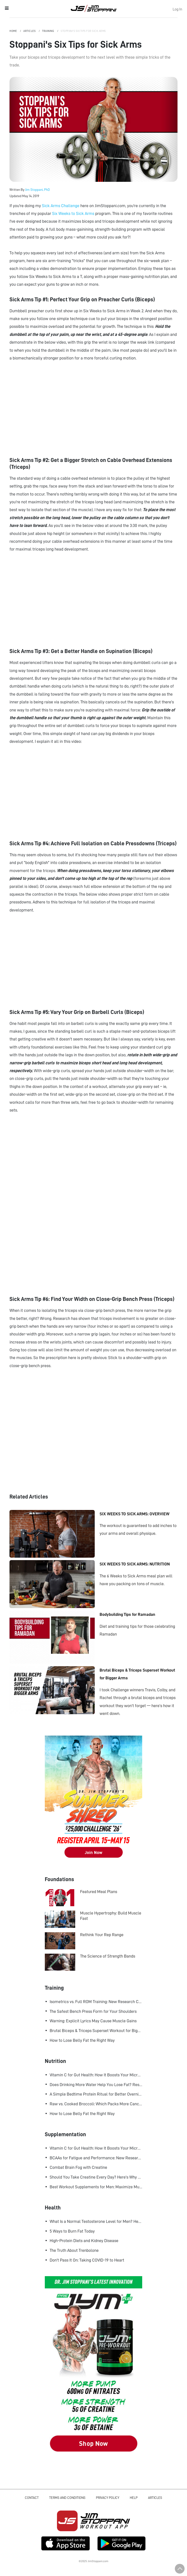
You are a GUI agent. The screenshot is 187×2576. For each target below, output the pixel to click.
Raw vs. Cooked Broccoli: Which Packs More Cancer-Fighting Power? (96, 2104)
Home (13, 31)
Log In (177, 9)
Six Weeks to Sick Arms (73, 213)
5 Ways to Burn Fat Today (72, 2231)
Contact (32, 2497)
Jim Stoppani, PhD (37, 189)
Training (48, 31)
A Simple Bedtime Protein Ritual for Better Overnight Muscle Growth (96, 2094)
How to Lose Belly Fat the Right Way (82, 2040)
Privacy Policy (107, 2497)
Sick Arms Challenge (60, 205)
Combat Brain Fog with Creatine (78, 2167)
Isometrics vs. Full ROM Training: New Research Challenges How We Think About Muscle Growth (96, 2001)
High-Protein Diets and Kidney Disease (84, 2240)
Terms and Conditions (67, 2497)
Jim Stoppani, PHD (94, 8)
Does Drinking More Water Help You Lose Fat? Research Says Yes (96, 2084)
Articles (29, 31)
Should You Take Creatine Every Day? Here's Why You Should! (96, 2177)
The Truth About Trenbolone (74, 2250)
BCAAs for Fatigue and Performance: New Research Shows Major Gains (96, 2158)
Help (134, 2497)
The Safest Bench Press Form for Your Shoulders (93, 2011)
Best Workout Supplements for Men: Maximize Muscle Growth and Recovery (96, 2187)
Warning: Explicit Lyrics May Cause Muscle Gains (93, 2021)
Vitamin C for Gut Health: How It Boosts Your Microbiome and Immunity (96, 2075)
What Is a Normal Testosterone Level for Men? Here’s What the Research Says (96, 2221)
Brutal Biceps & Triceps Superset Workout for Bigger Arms (96, 2030)
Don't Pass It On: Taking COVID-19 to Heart (87, 2260)
